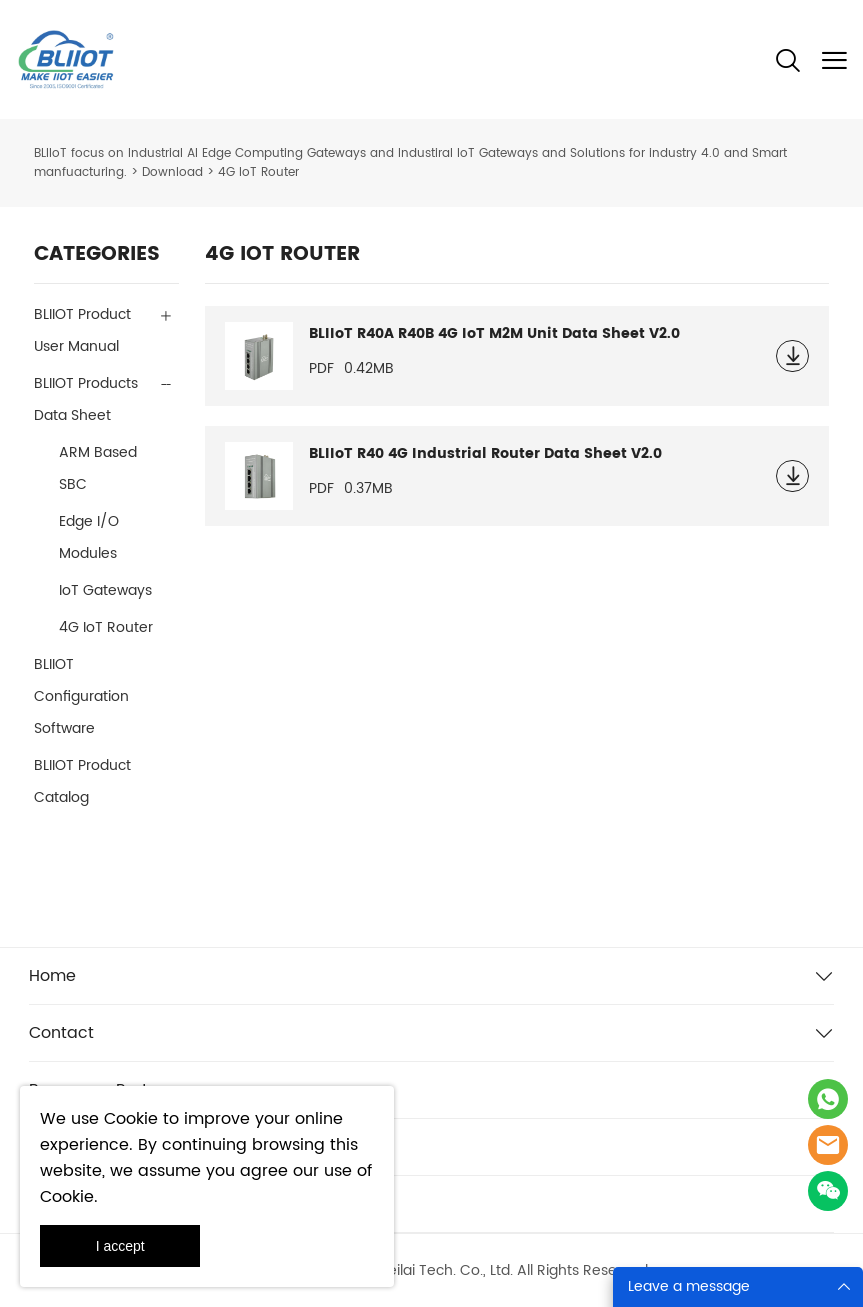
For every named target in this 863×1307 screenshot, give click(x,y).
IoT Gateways (105, 590)
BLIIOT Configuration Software (81, 696)
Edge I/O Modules (89, 537)
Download (172, 172)
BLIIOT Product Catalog (82, 781)
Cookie (131, 1119)
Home (52, 976)
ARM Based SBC (98, 468)
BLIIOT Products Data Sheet (86, 399)
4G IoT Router (106, 627)
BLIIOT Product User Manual (82, 330)
